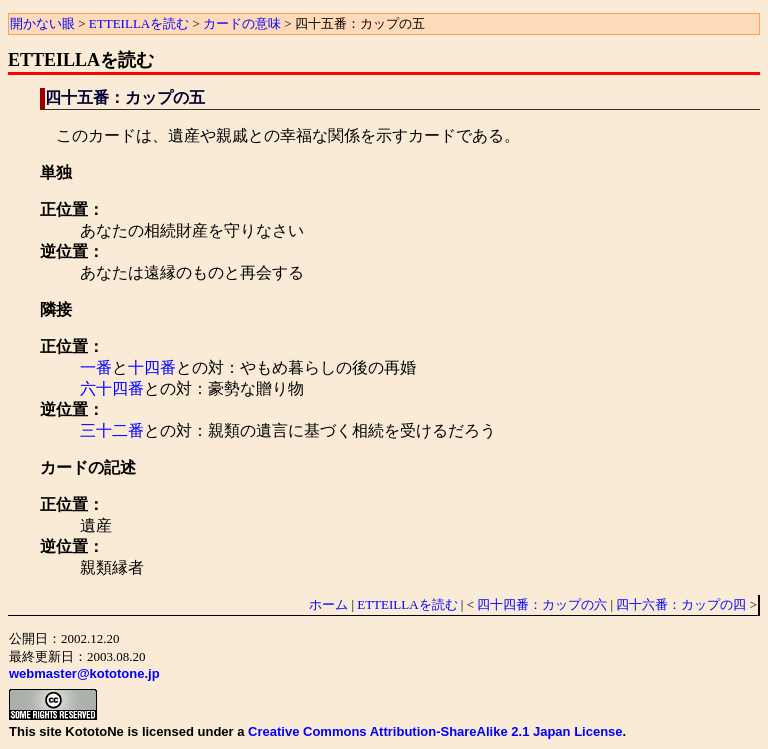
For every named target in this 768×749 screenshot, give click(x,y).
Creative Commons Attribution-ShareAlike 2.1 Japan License (435, 731)
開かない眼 (42, 23)
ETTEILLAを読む (139, 23)
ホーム (328, 604)
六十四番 (112, 388)
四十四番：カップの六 (542, 604)
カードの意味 (242, 23)
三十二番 (112, 430)
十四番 (152, 367)
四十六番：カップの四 (681, 604)
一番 (96, 367)
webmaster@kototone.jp (84, 673)
